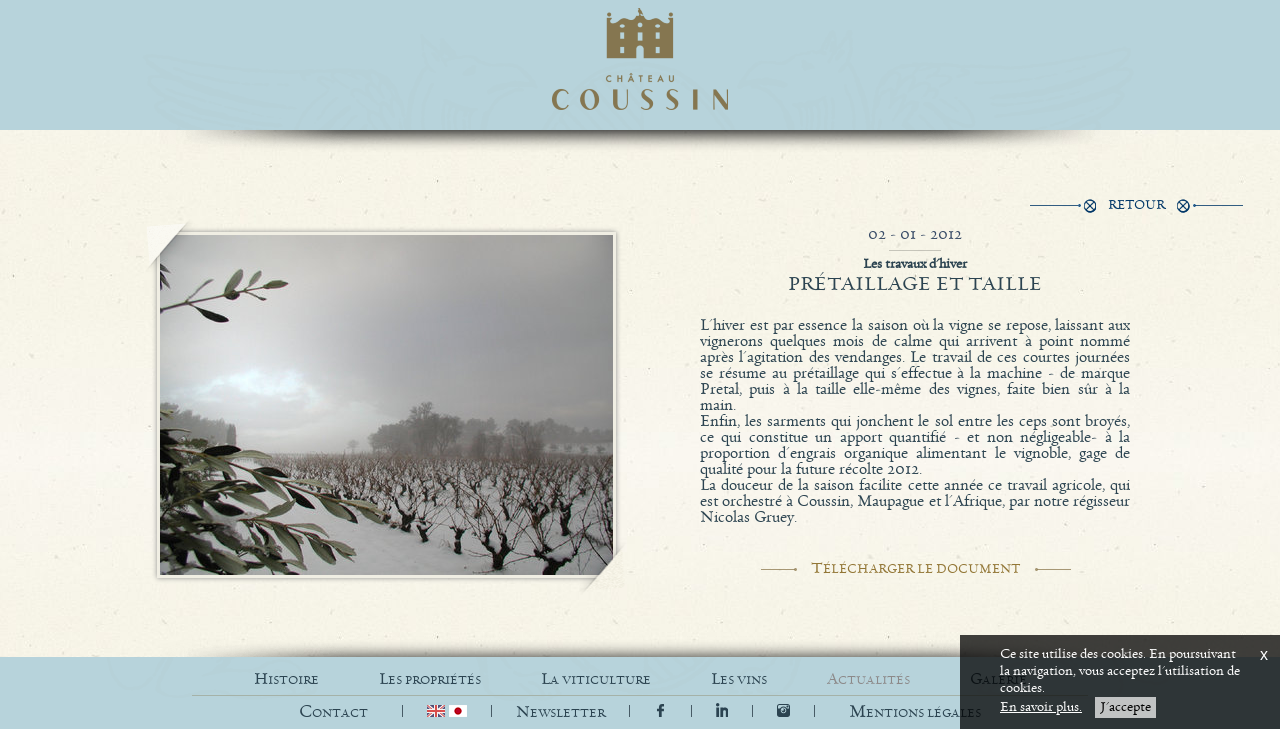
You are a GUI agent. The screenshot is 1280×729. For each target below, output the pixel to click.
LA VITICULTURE (596, 679)
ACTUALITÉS (868, 679)
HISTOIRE (286, 679)
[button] (915, 712)
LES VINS (739, 679)
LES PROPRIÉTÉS (430, 679)
